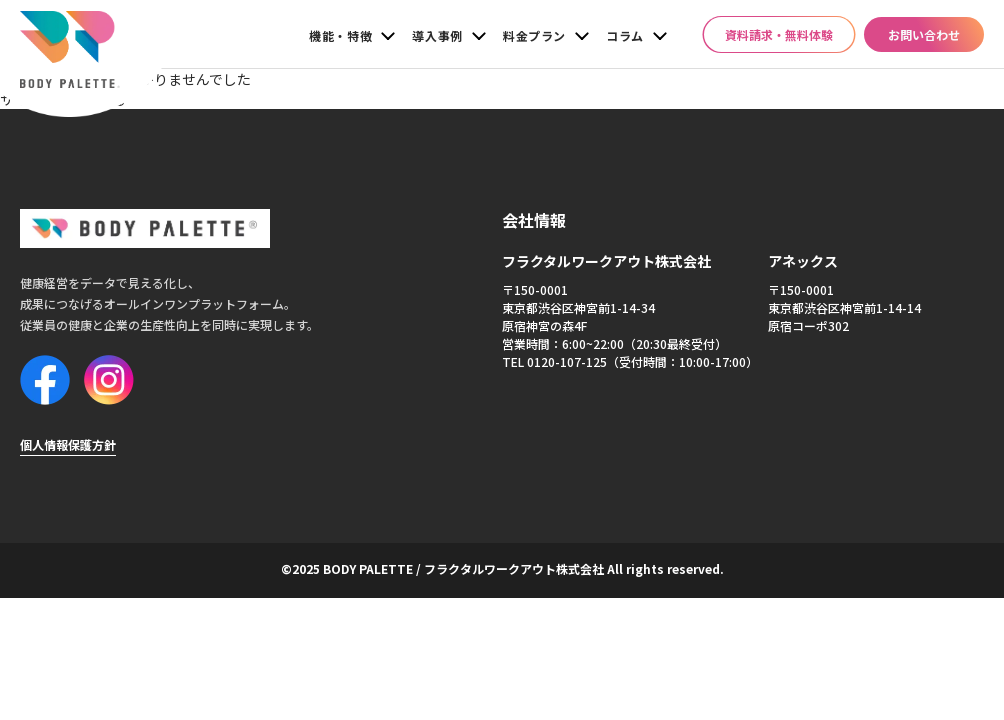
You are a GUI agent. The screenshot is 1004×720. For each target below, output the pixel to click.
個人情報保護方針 (68, 436)
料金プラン (534, 35)
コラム (625, 35)
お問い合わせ (924, 34)
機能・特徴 (340, 35)
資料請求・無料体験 (779, 34)
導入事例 (437, 35)
